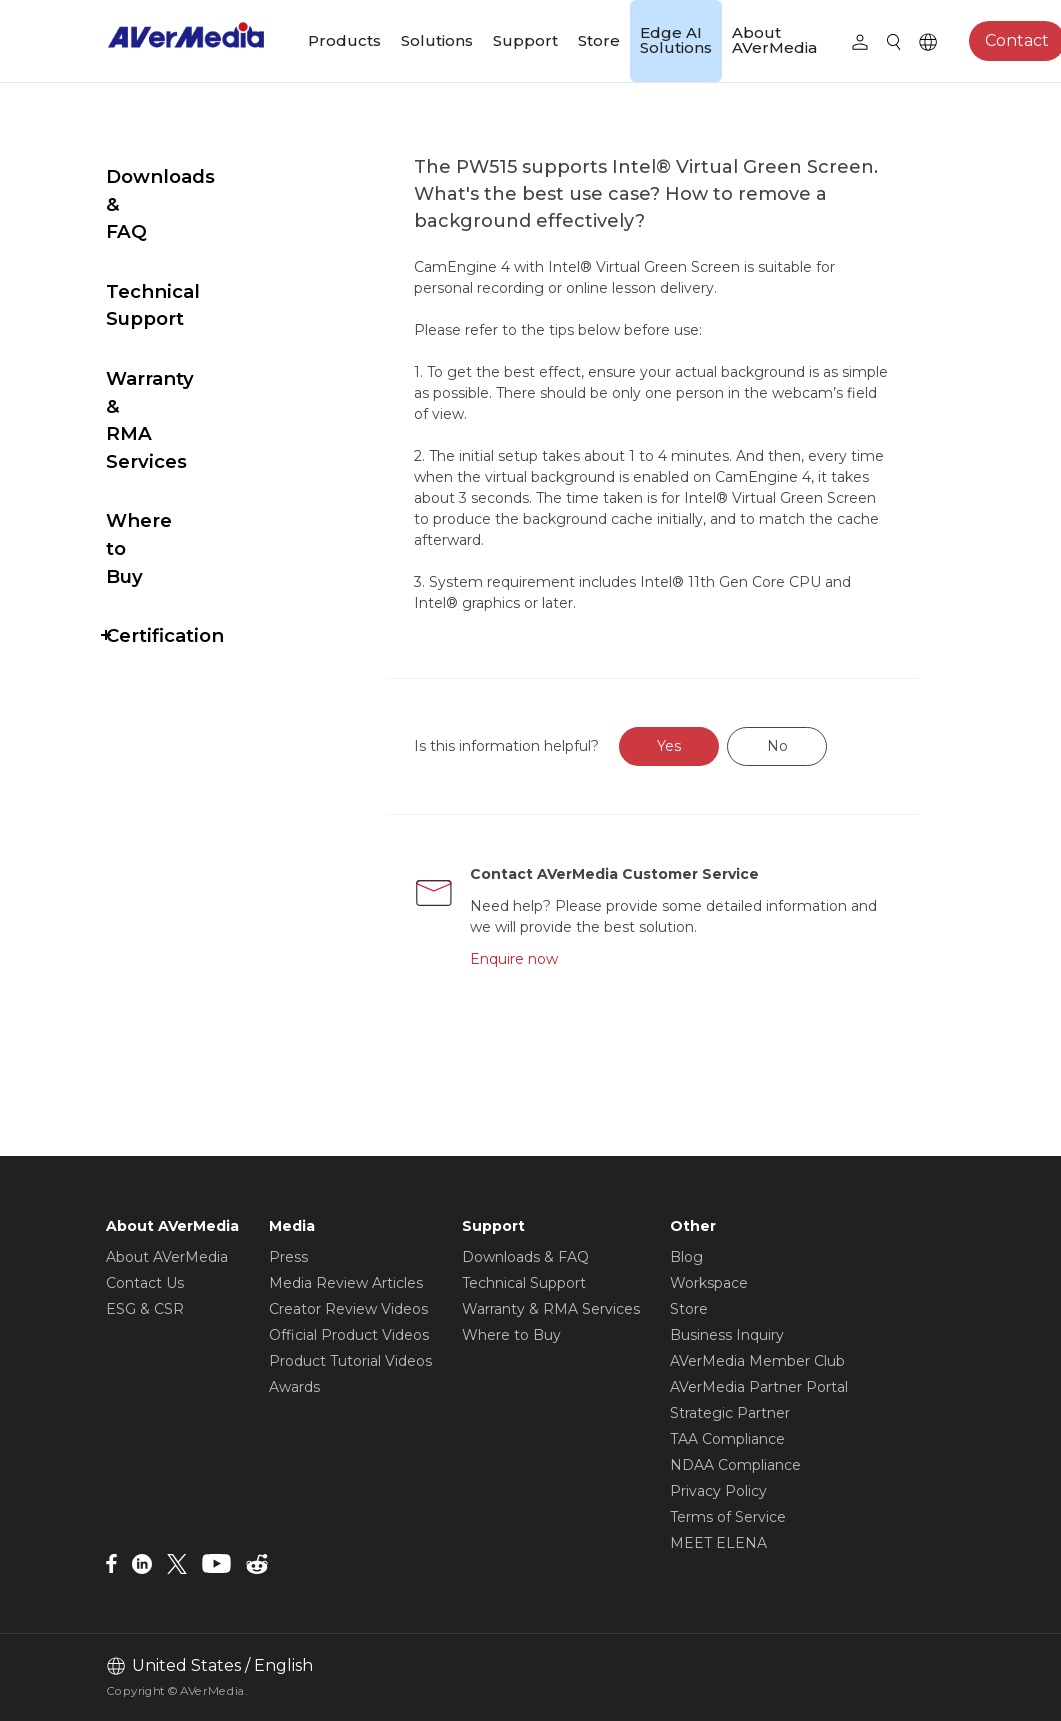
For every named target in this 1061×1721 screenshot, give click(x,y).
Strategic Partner (730, 1413)
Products (344, 40)
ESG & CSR (145, 1309)
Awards (294, 1387)
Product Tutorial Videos (350, 1361)
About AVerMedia (774, 40)
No (824, 746)
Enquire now (558, 959)
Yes (716, 746)
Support (525, 40)
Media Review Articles (346, 1283)
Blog (686, 1257)
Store (599, 40)
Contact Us (145, 1283)
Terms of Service (728, 1517)
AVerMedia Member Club (757, 1361)
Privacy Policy (718, 1491)
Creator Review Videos (348, 1309)
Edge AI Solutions (676, 40)
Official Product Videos (349, 1335)
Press (288, 1257)
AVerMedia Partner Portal (759, 1387)
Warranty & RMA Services (185, 309)
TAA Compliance (727, 1439)
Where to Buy (172, 382)
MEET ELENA (718, 1543)
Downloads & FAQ (193, 176)
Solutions (437, 40)
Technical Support (194, 236)
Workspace (709, 1283)
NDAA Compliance (735, 1465)
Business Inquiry (727, 1335)
